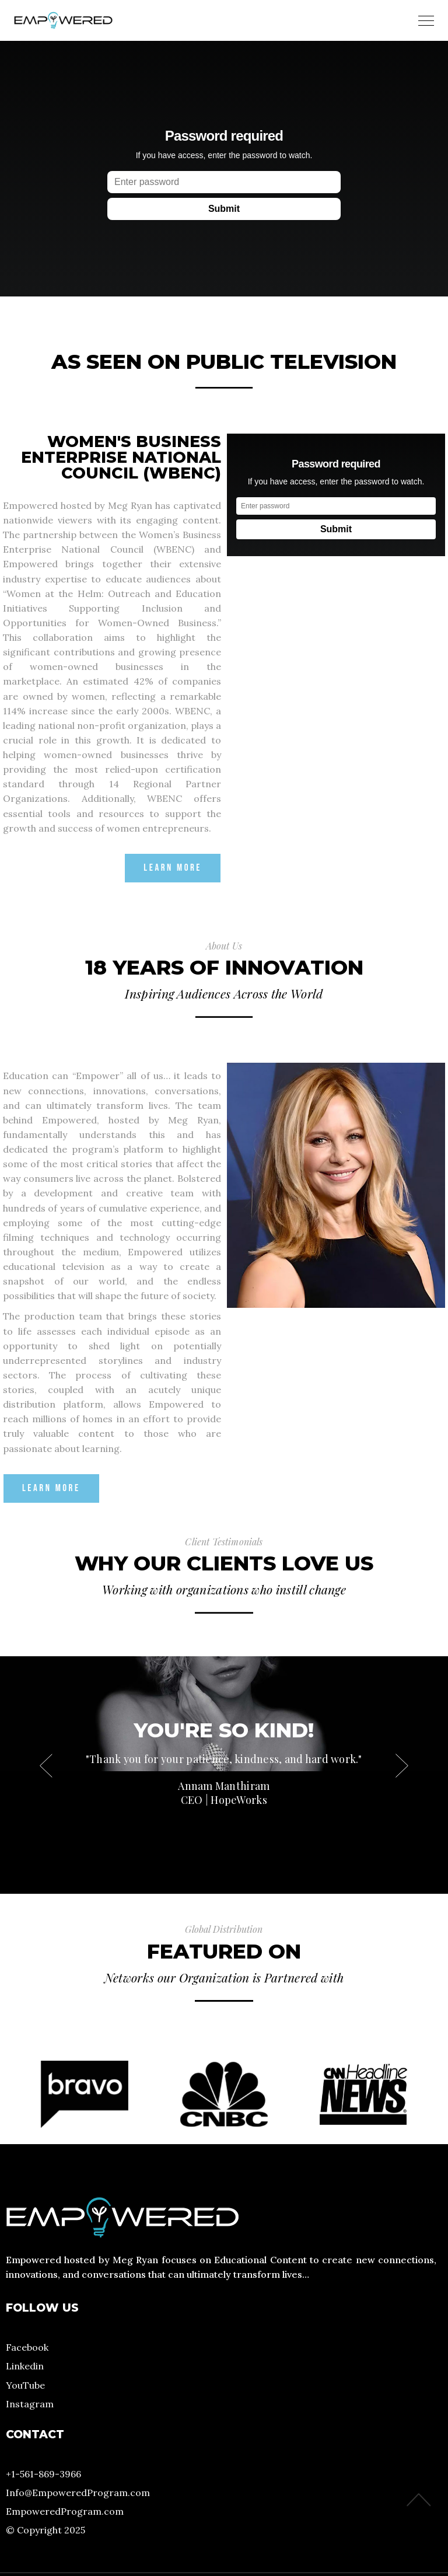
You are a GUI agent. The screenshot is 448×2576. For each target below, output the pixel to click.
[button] (402, 1765)
